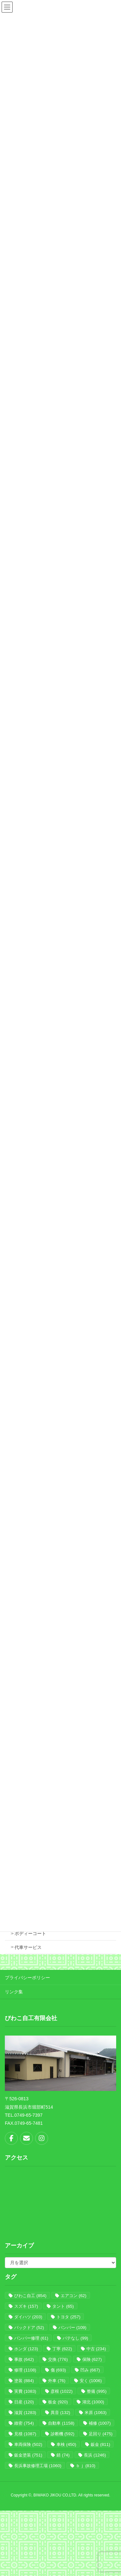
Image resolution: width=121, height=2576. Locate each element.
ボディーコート (30, 1933)
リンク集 (14, 1991)
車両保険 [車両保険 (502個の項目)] (28, 2444)
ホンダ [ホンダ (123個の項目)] (26, 2348)
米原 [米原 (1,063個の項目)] (95, 2412)
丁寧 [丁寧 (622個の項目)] (62, 2348)
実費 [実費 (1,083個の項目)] (25, 2391)
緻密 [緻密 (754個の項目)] (24, 2423)
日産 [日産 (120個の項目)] (24, 2401)
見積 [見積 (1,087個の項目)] (25, 2433)
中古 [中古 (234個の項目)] (96, 2348)
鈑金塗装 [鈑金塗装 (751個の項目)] (28, 2455)
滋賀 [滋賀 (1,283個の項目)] (25, 2412)
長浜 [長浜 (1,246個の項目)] (95, 2455)
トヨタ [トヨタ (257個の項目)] (68, 2316)
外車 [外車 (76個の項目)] (56, 2380)
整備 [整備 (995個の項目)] (96, 2391)
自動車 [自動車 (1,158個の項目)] (61, 2423)
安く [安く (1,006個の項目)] (91, 2380)
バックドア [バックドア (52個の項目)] (29, 2327)
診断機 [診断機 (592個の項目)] (63, 2433)
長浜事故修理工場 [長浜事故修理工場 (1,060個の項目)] (37, 2465)
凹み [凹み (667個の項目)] (90, 2370)
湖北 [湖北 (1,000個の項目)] (93, 2401)
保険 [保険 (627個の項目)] (92, 2359)
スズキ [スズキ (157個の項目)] (26, 2306)
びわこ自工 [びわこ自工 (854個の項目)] (30, 2295)
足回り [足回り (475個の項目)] (101, 2433)
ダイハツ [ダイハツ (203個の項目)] (28, 2316)
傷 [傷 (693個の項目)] (58, 2370)
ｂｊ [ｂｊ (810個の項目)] (86, 2465)
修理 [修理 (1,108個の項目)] (25, 2370)
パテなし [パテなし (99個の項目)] (75, 2338)
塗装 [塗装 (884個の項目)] (24, 2380)
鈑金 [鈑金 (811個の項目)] (100, 2444)
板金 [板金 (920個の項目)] (58, 2401)
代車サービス (28, 1947)
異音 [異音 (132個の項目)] (60, 2412)
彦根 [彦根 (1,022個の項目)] (62, 2391)
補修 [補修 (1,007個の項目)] (100, 2423)
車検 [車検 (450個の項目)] (66, 2444)
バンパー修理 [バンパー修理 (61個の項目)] (31, 2338)
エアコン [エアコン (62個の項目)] (73, 2295)
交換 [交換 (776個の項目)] (58, 2359)
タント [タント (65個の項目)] (63, 2306)
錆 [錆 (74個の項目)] (62, 2455)
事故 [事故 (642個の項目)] (24, 2359)
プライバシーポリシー (27, 1977)
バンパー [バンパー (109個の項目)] (72, 2327)
